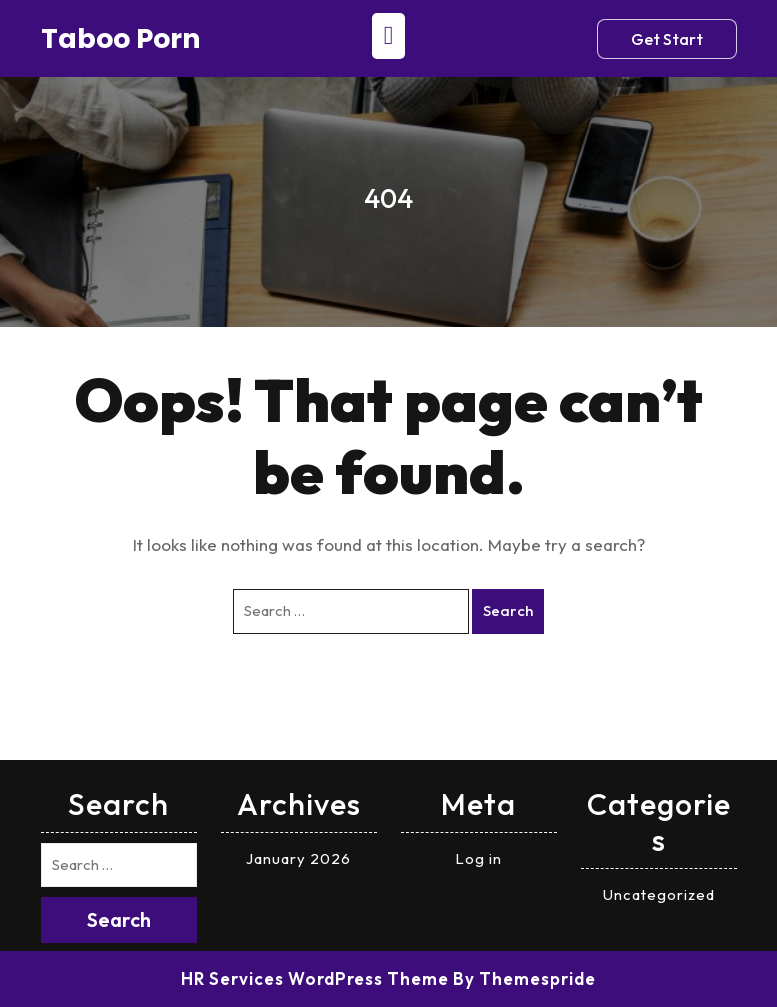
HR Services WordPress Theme (315, 978)
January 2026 (298, 858)
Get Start (667, 39)
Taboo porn (121, 38)
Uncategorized (659, 894)
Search (508, 610)
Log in (478, 858)
